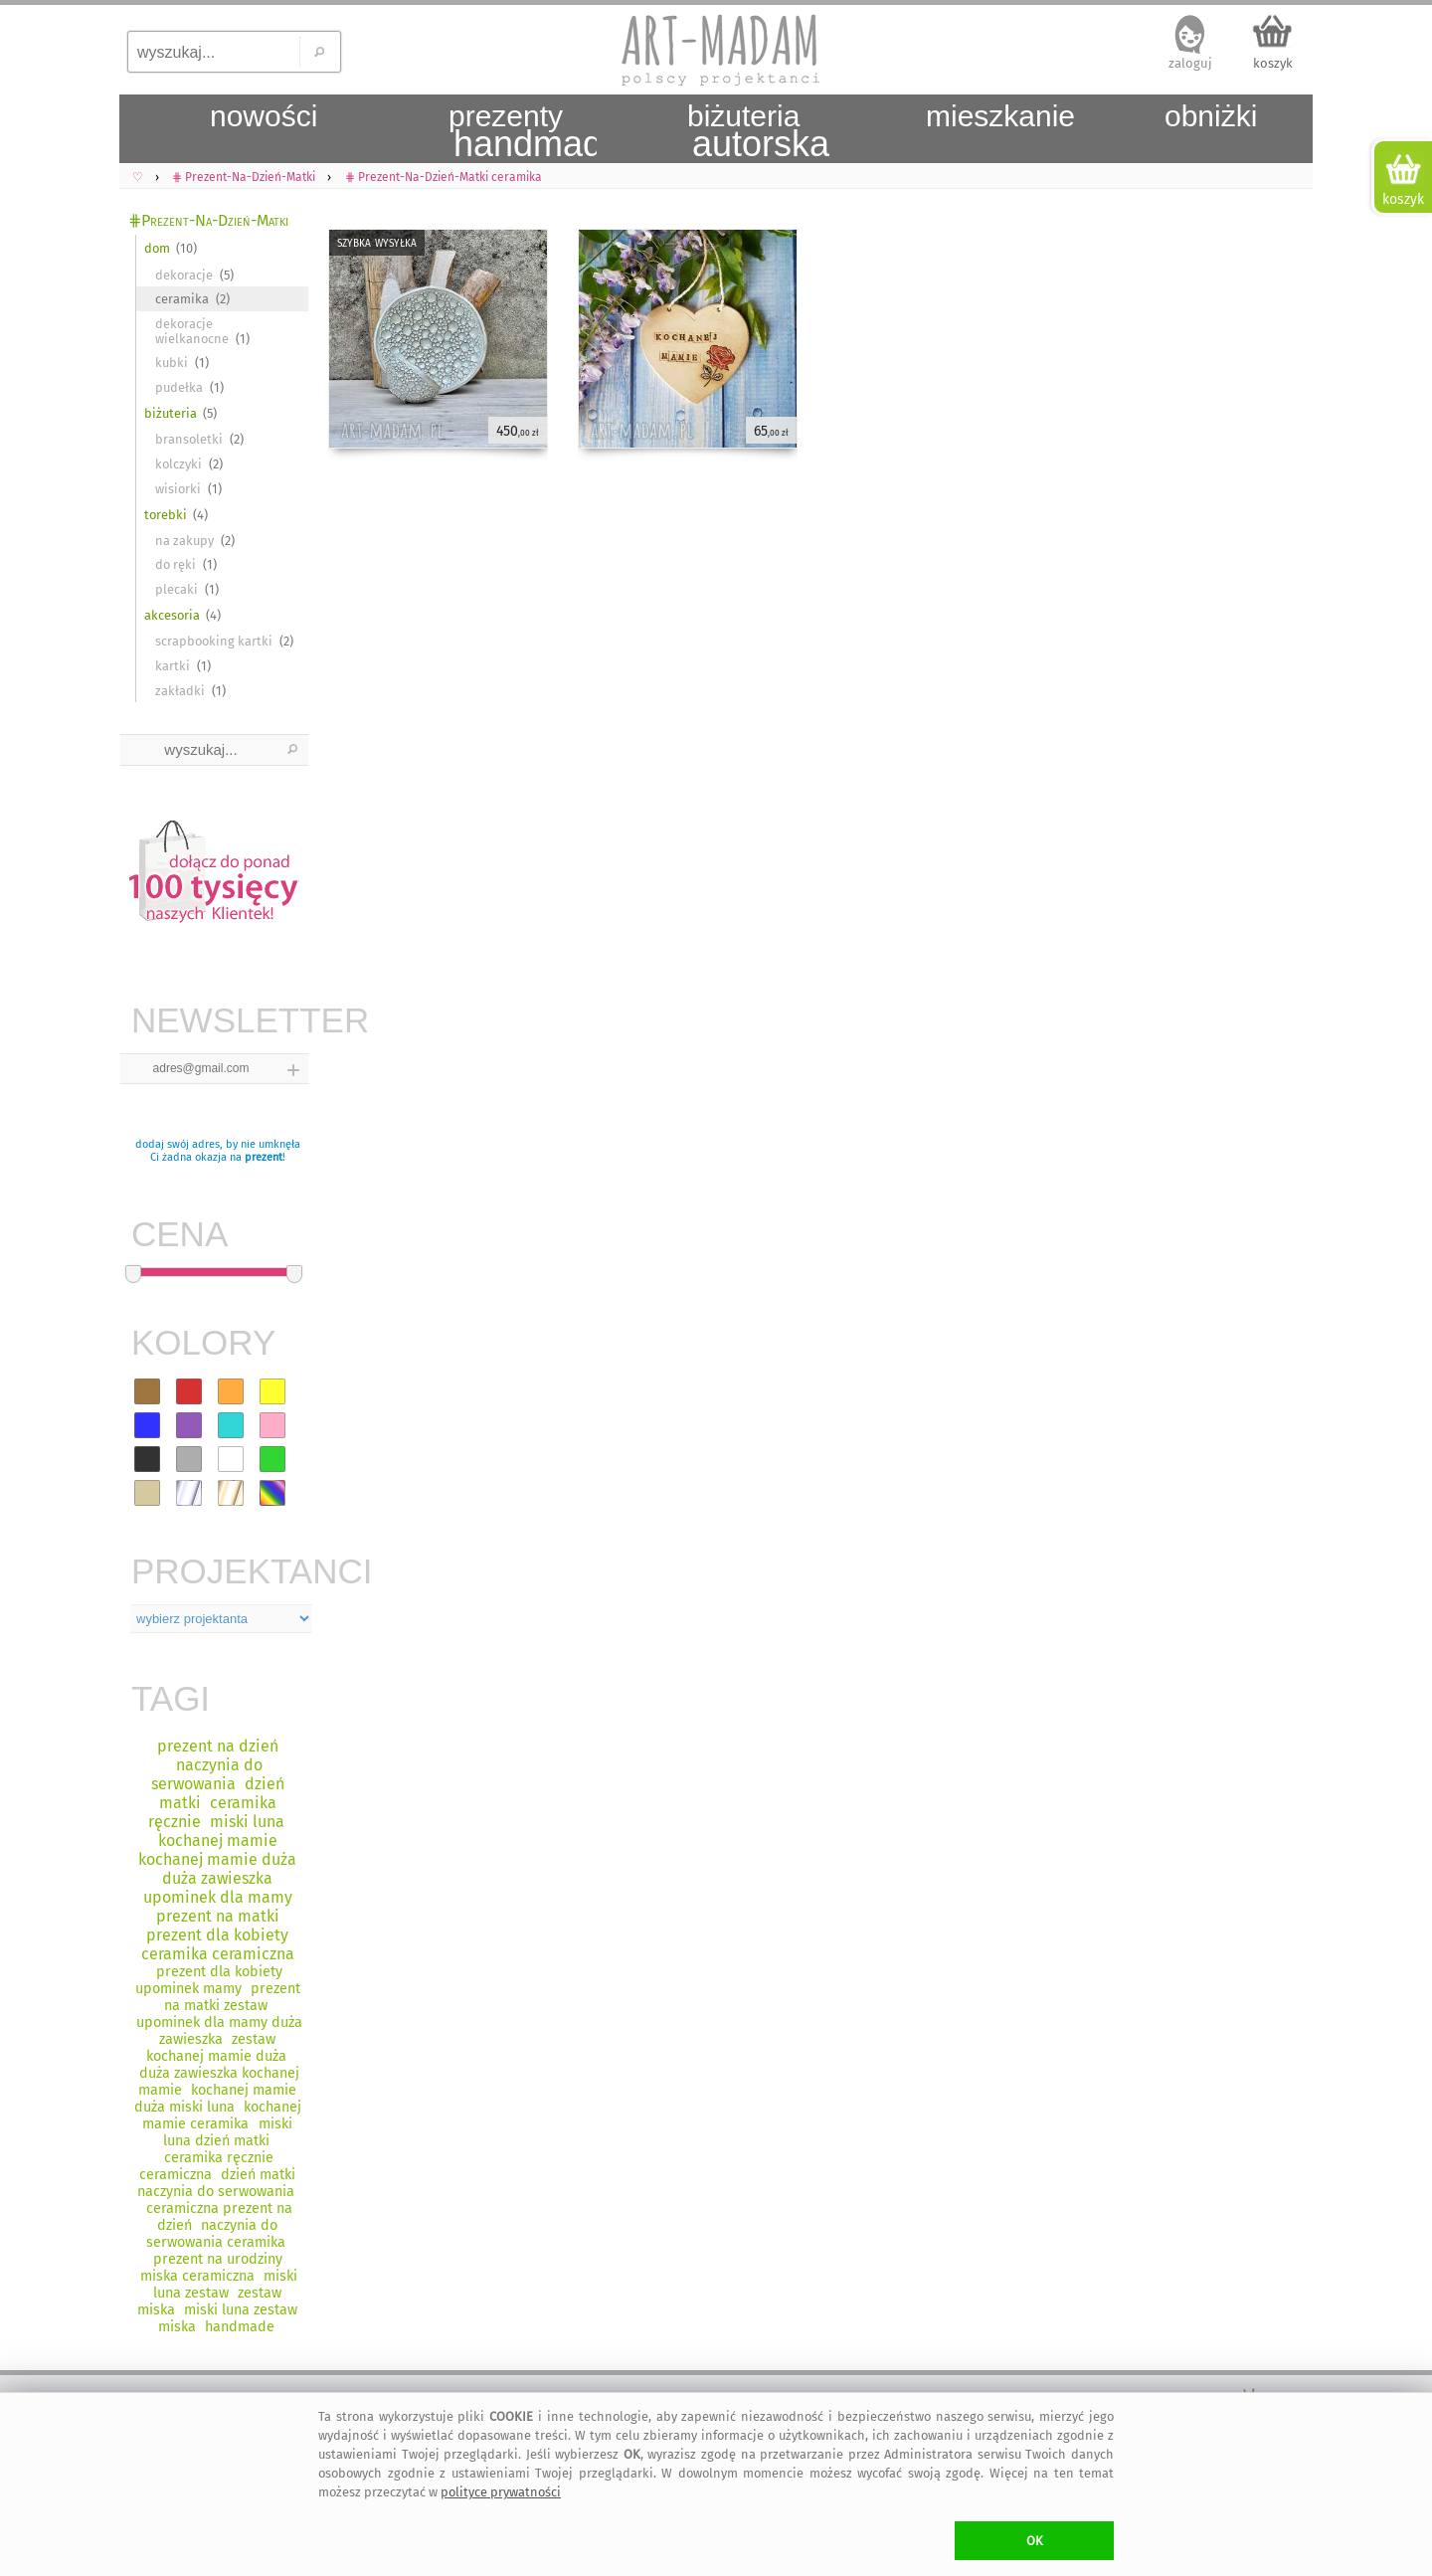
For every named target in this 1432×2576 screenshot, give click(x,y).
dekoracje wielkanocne (192, 331)
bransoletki (189, 439)
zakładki (180, 690)
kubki (171, 362)
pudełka (179, 387)
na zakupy (184, 540)
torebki (165, 514)
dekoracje (184, 275)
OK (1034, 2540)
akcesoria (172, 615)
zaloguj (1190, 63)
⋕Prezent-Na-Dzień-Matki (208, 220)
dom (157, 248)
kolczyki (178, 464)
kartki (172, 665)
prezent (263, 1157)
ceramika (182, 298)
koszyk (1273, 63)
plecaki (176, 589)
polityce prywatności (501, 2491)
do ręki (175, 564)
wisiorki (178, 488)
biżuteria (170, 413)
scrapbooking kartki (213, 641)
